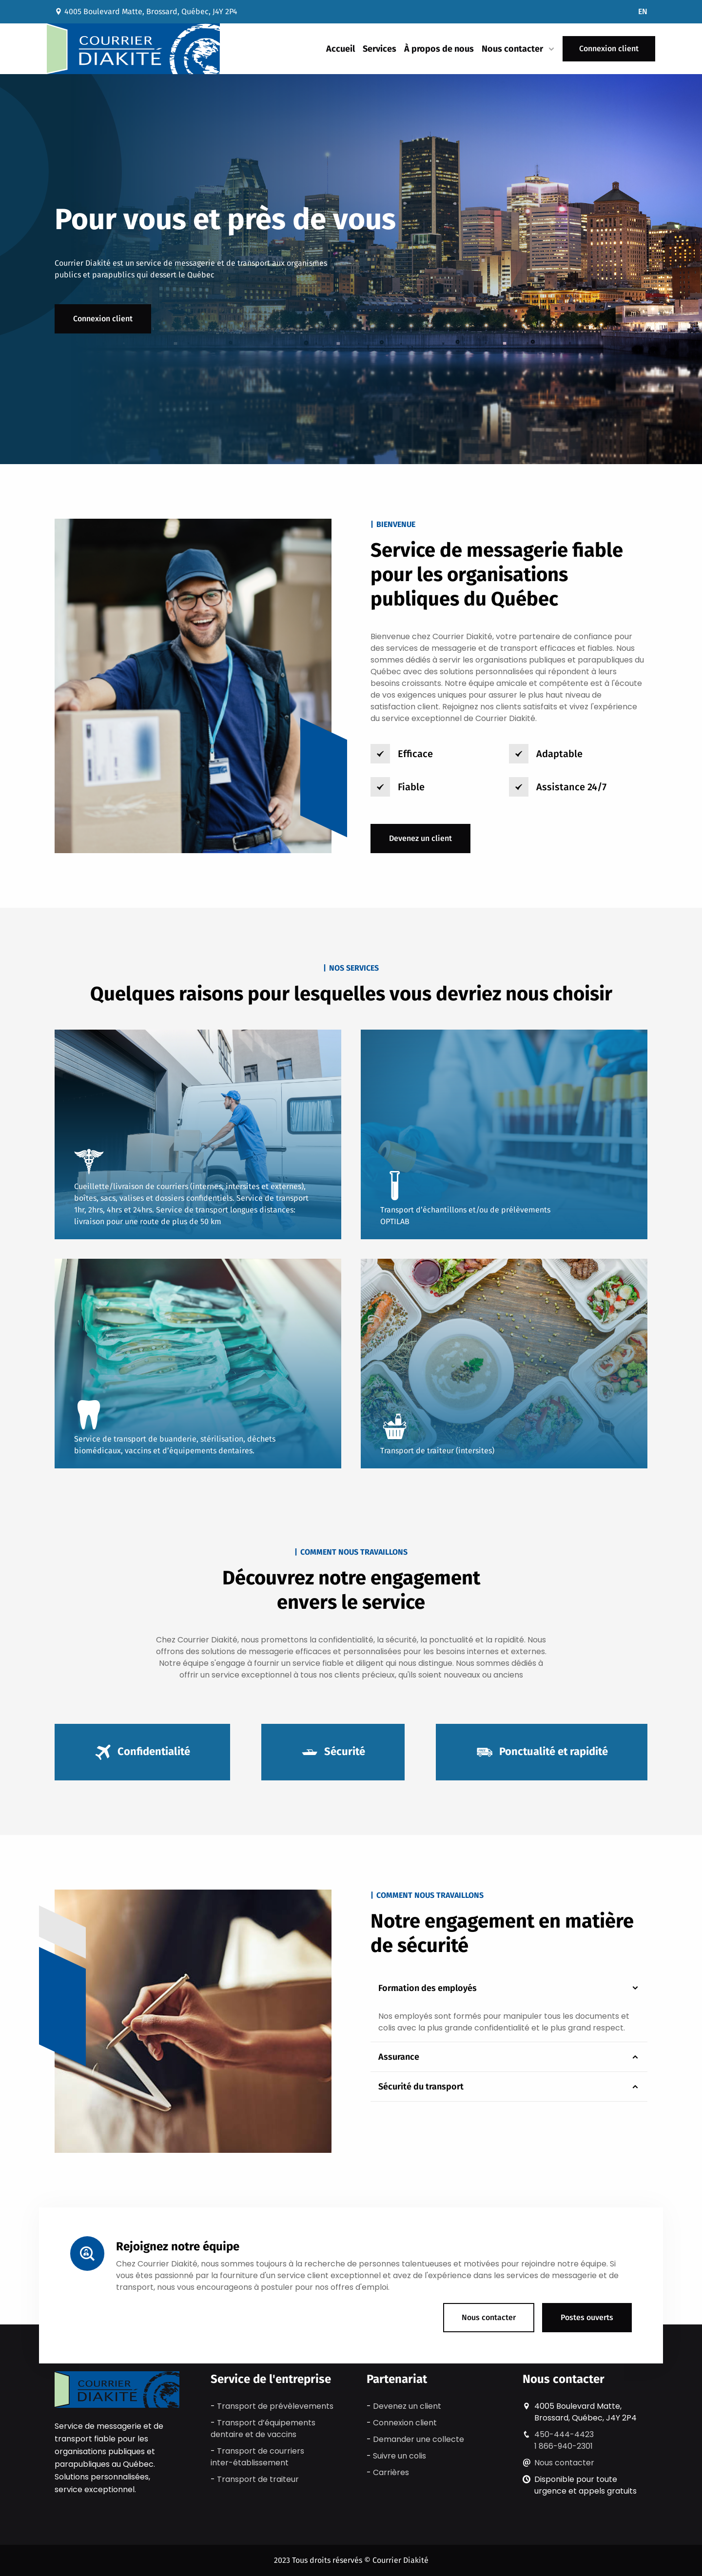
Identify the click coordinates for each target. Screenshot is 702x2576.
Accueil (340, 48)
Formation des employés (509, 1988)
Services (379, 48)
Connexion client (609, 48)
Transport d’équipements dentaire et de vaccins (263, 2428)
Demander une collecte (418, 2439)
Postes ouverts (587, 2317)
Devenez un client (420, 838)
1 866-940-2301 (563, 2446)
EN (642, 11)
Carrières (391, 2472)
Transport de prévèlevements (275, 2406)
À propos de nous (439, 48)
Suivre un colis (399, 2455)
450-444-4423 (564, 2434)
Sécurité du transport (509, 2086)
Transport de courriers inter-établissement (257, 2456)
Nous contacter (489, 2317)
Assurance (509, 2056)
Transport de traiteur (258, 2479)
